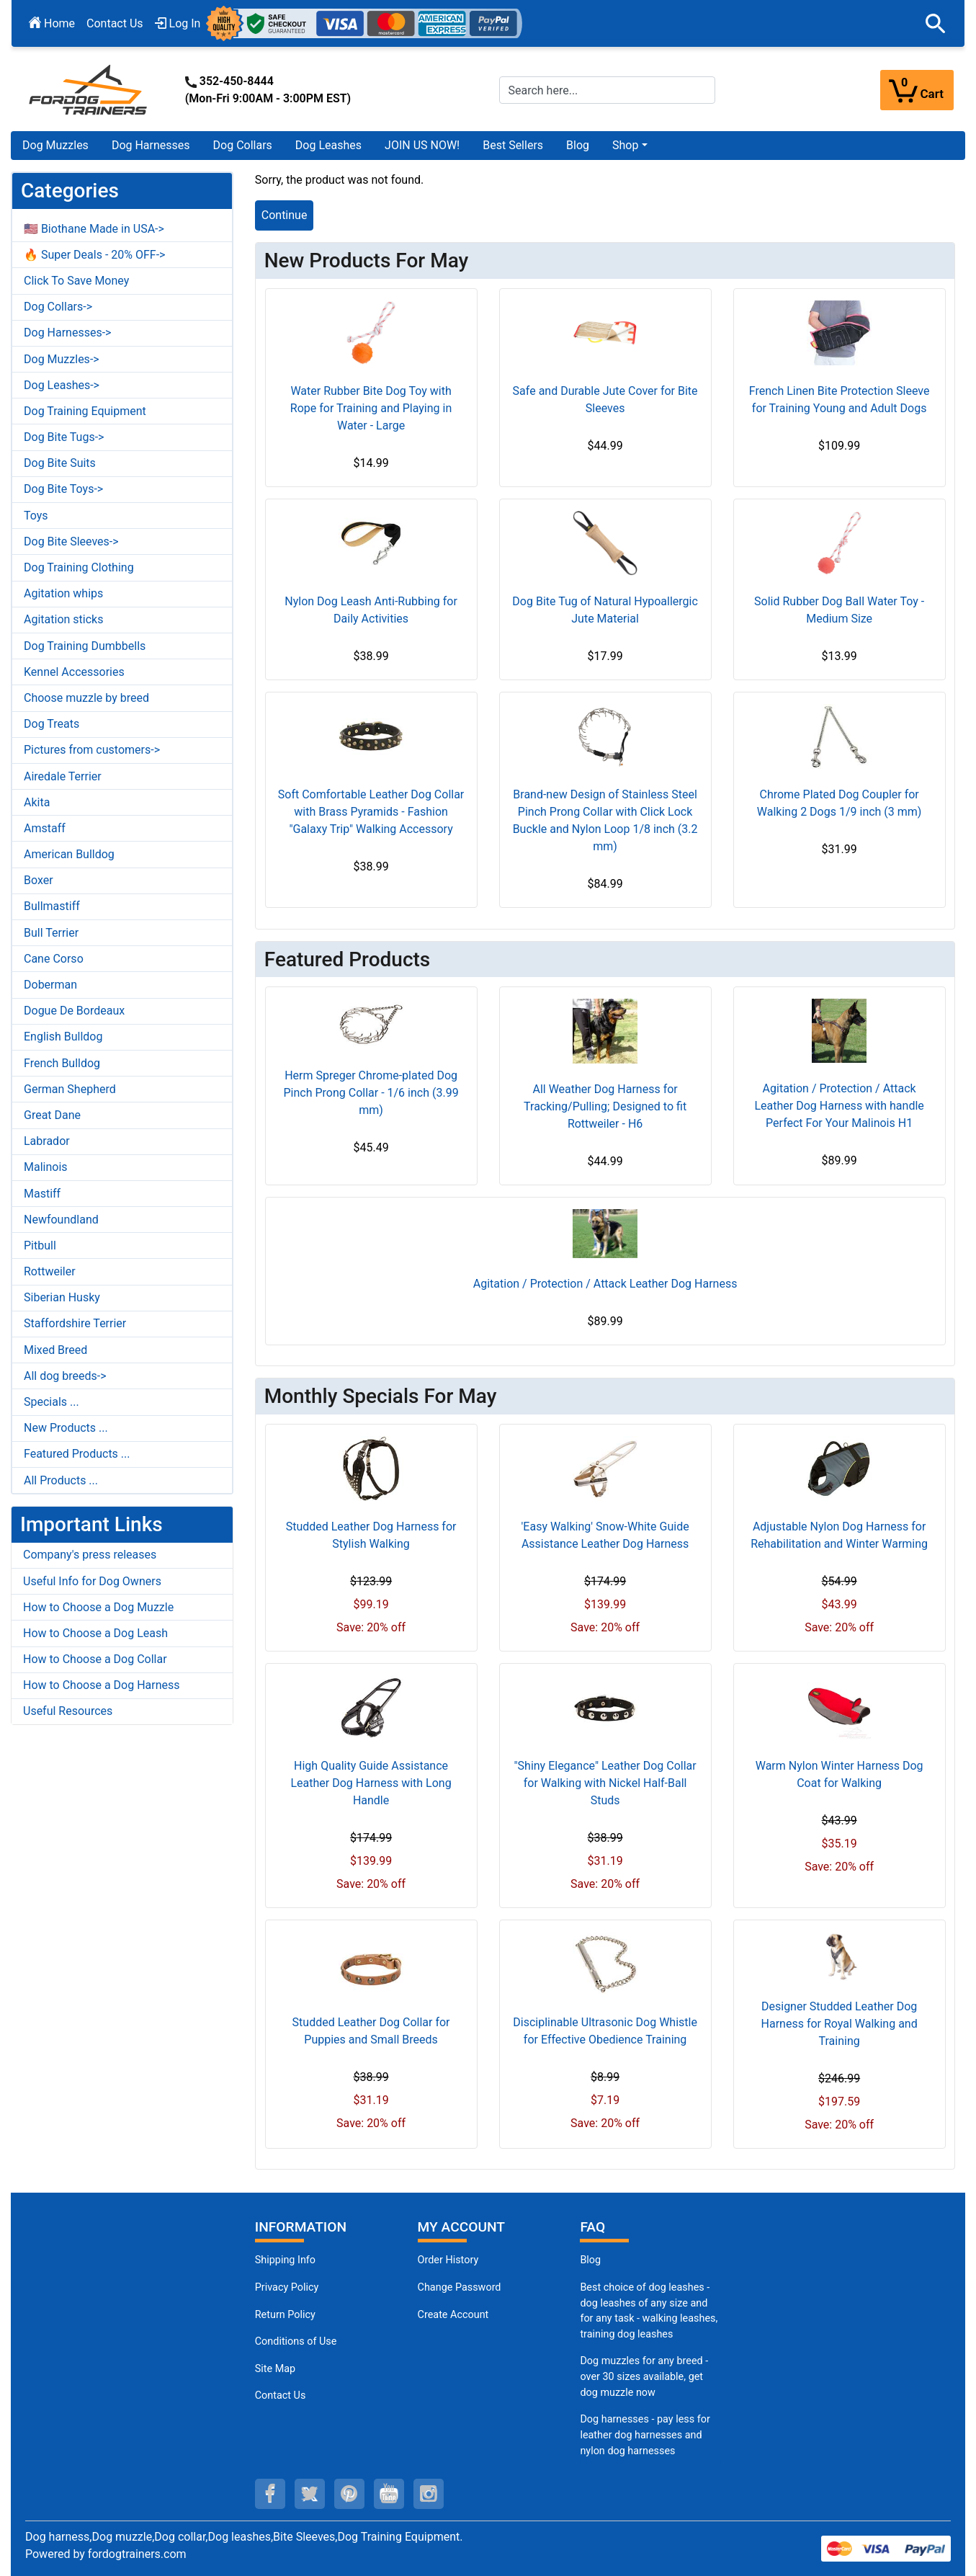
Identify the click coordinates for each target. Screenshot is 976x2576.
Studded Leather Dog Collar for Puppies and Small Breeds (371, 2030)
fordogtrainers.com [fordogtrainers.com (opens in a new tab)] (137, 2554)
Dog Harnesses (151, 145)
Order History (448, 2260)
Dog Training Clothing (79, 567)
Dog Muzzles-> (61, 359)
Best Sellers (513, 145)
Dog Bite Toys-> (63, 489)
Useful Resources (67, 1711)
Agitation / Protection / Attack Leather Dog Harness (605, 1284)
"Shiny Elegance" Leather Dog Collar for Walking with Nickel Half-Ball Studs (605, 1783)
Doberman (50, 984)
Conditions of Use (296, 2341)
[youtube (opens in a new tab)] (389, 2493)
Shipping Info (285, 2260)
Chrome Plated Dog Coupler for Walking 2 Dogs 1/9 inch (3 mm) (839, 803)
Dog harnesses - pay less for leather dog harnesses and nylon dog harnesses (644, 2434)
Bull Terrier (51, 933)
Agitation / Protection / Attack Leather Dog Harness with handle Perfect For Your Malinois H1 (838, 1106)
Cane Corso (54, 959)
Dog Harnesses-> (67, 332)
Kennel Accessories (74, 672)
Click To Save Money (76, 281)
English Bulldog (63, 1036)
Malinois (46, 1167)
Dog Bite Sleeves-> (71, 541)
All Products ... (61, 1480)
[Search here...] (607, 90)
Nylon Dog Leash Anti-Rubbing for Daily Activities (371, 609)
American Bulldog (69, 854)
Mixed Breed (55, 1350)
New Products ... (66, 1428)
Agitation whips (63, 593)
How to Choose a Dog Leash (95, 1633)
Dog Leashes (328, 145)
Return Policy (285, 2315)
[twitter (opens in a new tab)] (309, 2493)
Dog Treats (51, 724)
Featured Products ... (77, 1454)
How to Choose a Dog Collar (95, 1659)
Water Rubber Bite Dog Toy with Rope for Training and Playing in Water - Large (371, 408)
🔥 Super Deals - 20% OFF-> (94, 255)
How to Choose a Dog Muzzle (98, 1607)
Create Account (453, 2315)
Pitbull (40, 1245)
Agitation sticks (63, 619)
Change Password (459, 2287)
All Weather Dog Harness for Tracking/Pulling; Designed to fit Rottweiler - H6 (605, 1106)
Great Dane (52, 1115)
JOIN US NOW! (422, 145)
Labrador (47, 1141)
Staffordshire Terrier (75, 1323)
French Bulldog (62, 1063)
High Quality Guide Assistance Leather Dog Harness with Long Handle (370, 1783)
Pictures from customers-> (92, 750)
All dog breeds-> (65, 1376)
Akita (37, 802)
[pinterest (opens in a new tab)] (349, 2493)
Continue (284, 215)
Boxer (38, 880)
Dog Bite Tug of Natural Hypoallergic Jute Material (604, 609)
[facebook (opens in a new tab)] (270, 2493)
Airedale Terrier (63, 776)
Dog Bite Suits (60, 463)
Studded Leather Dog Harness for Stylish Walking (371, 1535)
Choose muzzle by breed (86, 698)
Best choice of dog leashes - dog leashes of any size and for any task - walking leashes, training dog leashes (648, 2310)
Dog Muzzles (55, 145)
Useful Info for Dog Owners (92, 1581)
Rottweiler (50, 1271)
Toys (36, 515)
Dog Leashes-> (61, 385)
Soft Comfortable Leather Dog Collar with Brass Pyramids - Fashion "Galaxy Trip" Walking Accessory (371, 812)
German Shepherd (70, 1089)
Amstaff (45, 828)
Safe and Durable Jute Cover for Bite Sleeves (605, 399)
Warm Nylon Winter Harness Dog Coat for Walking (839, 1774)
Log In (178, 23)
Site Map (275, 2369)
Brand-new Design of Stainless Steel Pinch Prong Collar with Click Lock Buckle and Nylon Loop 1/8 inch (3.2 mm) (605, 820)
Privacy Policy (287, 2287)
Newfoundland (61, 1219)
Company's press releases (89, 1554)
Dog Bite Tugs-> (64, 437)
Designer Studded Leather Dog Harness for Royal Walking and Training (839, 2024)
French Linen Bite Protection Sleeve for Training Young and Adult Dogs (839, 399)
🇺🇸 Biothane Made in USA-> (94, 229)
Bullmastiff (52, 906)
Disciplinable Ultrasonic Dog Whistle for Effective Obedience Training (605, 2030)
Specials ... (51, 1402)
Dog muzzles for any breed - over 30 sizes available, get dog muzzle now (644, 2376)
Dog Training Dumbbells (84, 646)
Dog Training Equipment (85, 411)
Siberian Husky (62, 1297)
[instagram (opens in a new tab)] (428, 2493)
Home (52, 23)
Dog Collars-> (58, 306)
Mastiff (42, 1193)
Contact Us (114, 23)
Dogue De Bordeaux (74, 1010)
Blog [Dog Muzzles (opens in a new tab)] (590, 2260)
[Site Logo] (89, 89)
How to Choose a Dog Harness (101, 1685)
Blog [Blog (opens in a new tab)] (577, 145)
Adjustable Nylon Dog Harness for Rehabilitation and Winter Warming (839, 1535)
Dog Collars (242, 145)
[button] (935, 23)
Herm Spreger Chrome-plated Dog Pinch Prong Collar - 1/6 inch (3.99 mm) (370, 1093)
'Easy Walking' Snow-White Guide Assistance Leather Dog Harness (605, 1535)
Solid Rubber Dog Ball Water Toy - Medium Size (839, 609)
